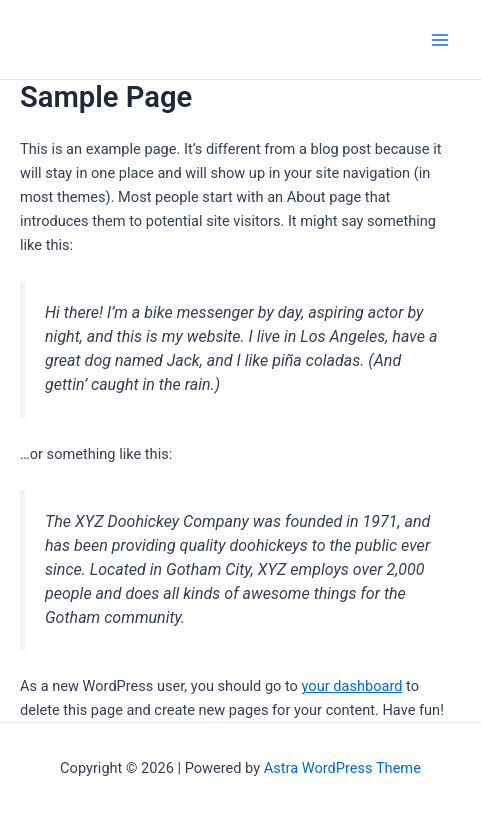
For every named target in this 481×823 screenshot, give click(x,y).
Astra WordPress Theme (342, 768)
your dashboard (352, 686)
